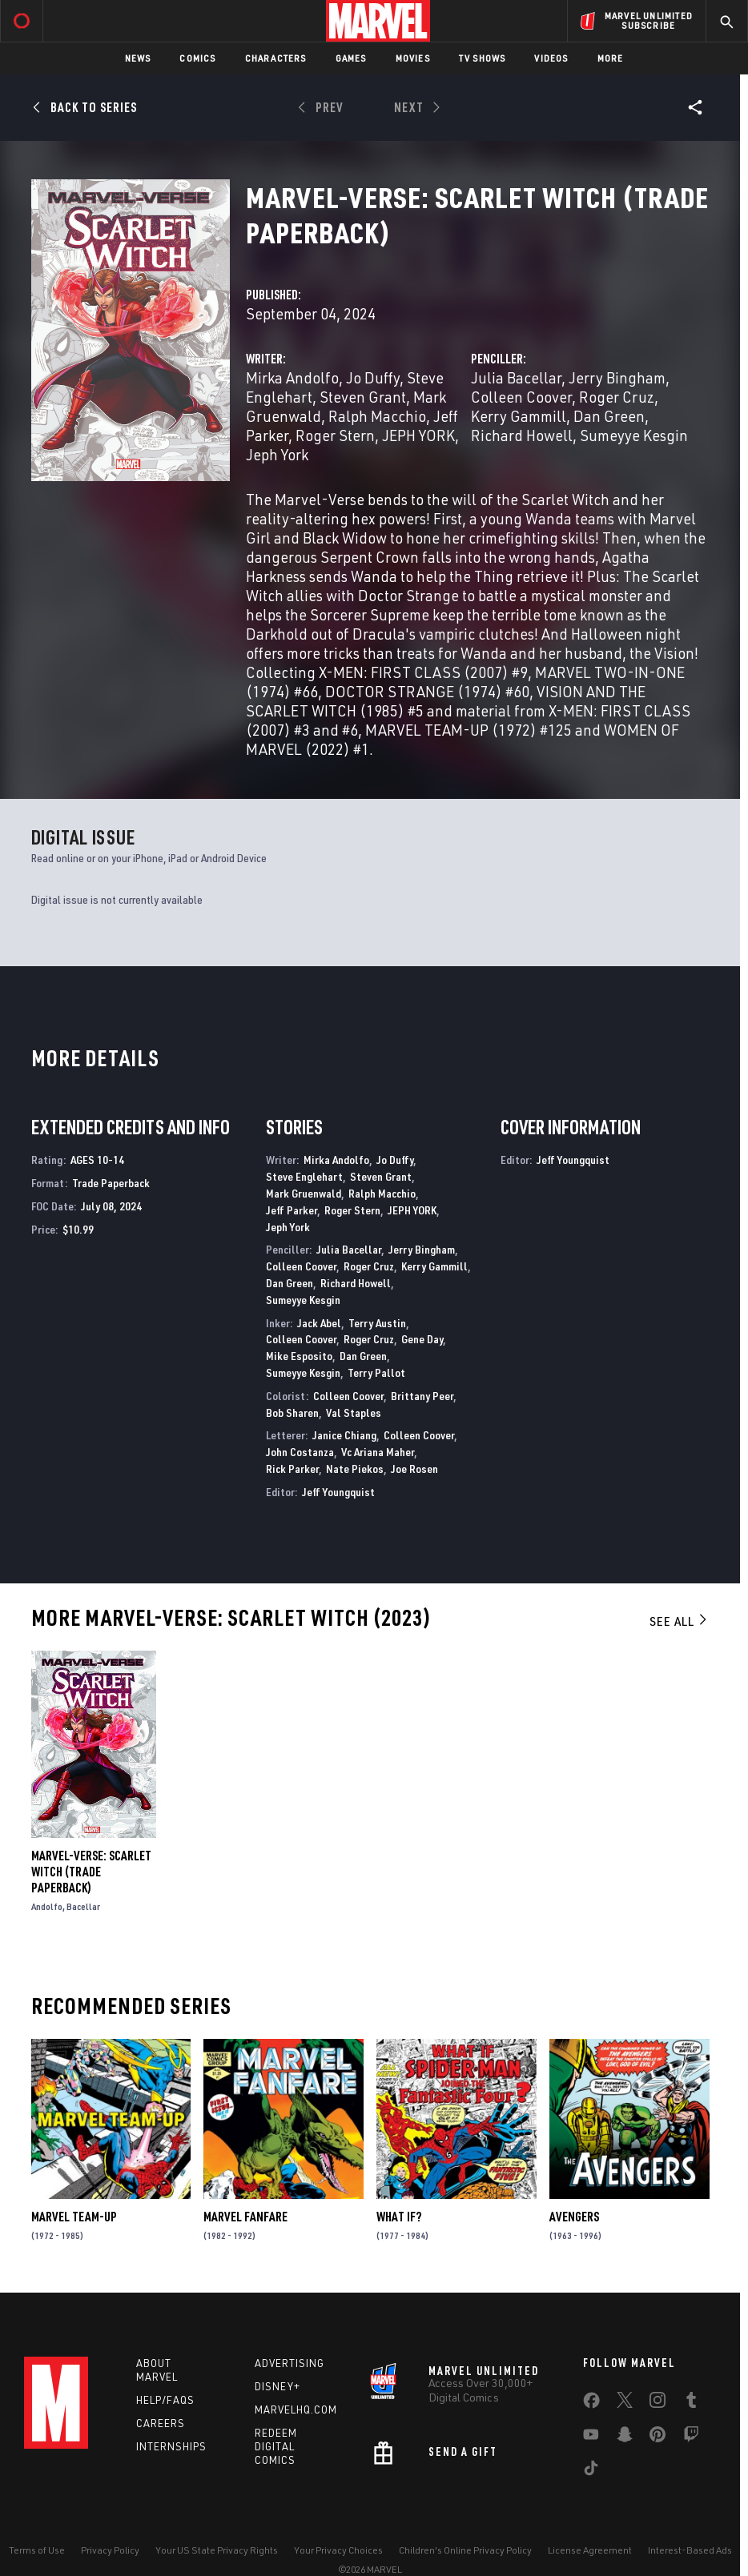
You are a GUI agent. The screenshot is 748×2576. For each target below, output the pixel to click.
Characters (276, 58)
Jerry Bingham (617, 377)
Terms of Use (37, 2550)
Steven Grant (363, 396)
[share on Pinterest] (657, 2438)
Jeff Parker (291, 1210)
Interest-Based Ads (690, 2550)
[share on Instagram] (657, 2403)
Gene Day (422, 1339)
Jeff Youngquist (338, 1492)
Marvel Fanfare (245, 2217)
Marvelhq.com (296, 2409)
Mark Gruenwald (303, 1193)
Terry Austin (377, 1323)
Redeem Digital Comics (276, 2446)
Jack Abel (319, 1323)
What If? (398, 2217)
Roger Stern (335, 435)
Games (351, 58)
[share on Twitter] (625, 2403)
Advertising (289, 2363)
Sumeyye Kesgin (634, 435)
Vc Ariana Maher (377, 1452)
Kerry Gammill (518, 416)
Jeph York (277, 454)
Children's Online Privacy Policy (465, 2550)
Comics (197, 58)
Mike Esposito (299, 1355)
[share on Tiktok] (591, 2471)
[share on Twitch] (691, 2438)
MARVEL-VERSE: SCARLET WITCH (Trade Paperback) (91, 1872)
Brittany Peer (422, 1395)
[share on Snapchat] (625, 2438)
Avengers (574, 2217)
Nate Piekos (355, 1468)
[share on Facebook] (591, 2404)
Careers (160, 2423)
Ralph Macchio (377, 416)
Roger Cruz (616, 396)
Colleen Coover (521, 396)
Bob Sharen (292, 1412)
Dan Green (609, 416)
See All (679, 1621)
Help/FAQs (165, 2399)
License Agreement (590, 2550)
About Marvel (157, 2370)
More (610, 58)
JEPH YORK (418, 435)
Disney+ (277, 2386)
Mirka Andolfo (292, 377)
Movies (413, 58)
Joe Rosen (414, 1468)
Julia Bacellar (516, 377)
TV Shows (482, 58)
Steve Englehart (304, 1176)
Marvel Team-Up (74, 2217)
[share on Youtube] (591, 2438)
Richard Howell (522, 435)
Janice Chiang (344, 1435)
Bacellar (83, 1906)
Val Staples (353, 1412)
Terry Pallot (376, 1372)
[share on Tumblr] (691, 2403)
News (138, 58)
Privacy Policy (110, 2550)
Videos (551, 58)
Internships (171, 2446)
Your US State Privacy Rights (216, 2550)
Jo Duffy (373, 377)
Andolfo (46, 1906)
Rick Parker (292, 1468)
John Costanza (300, 1452)
